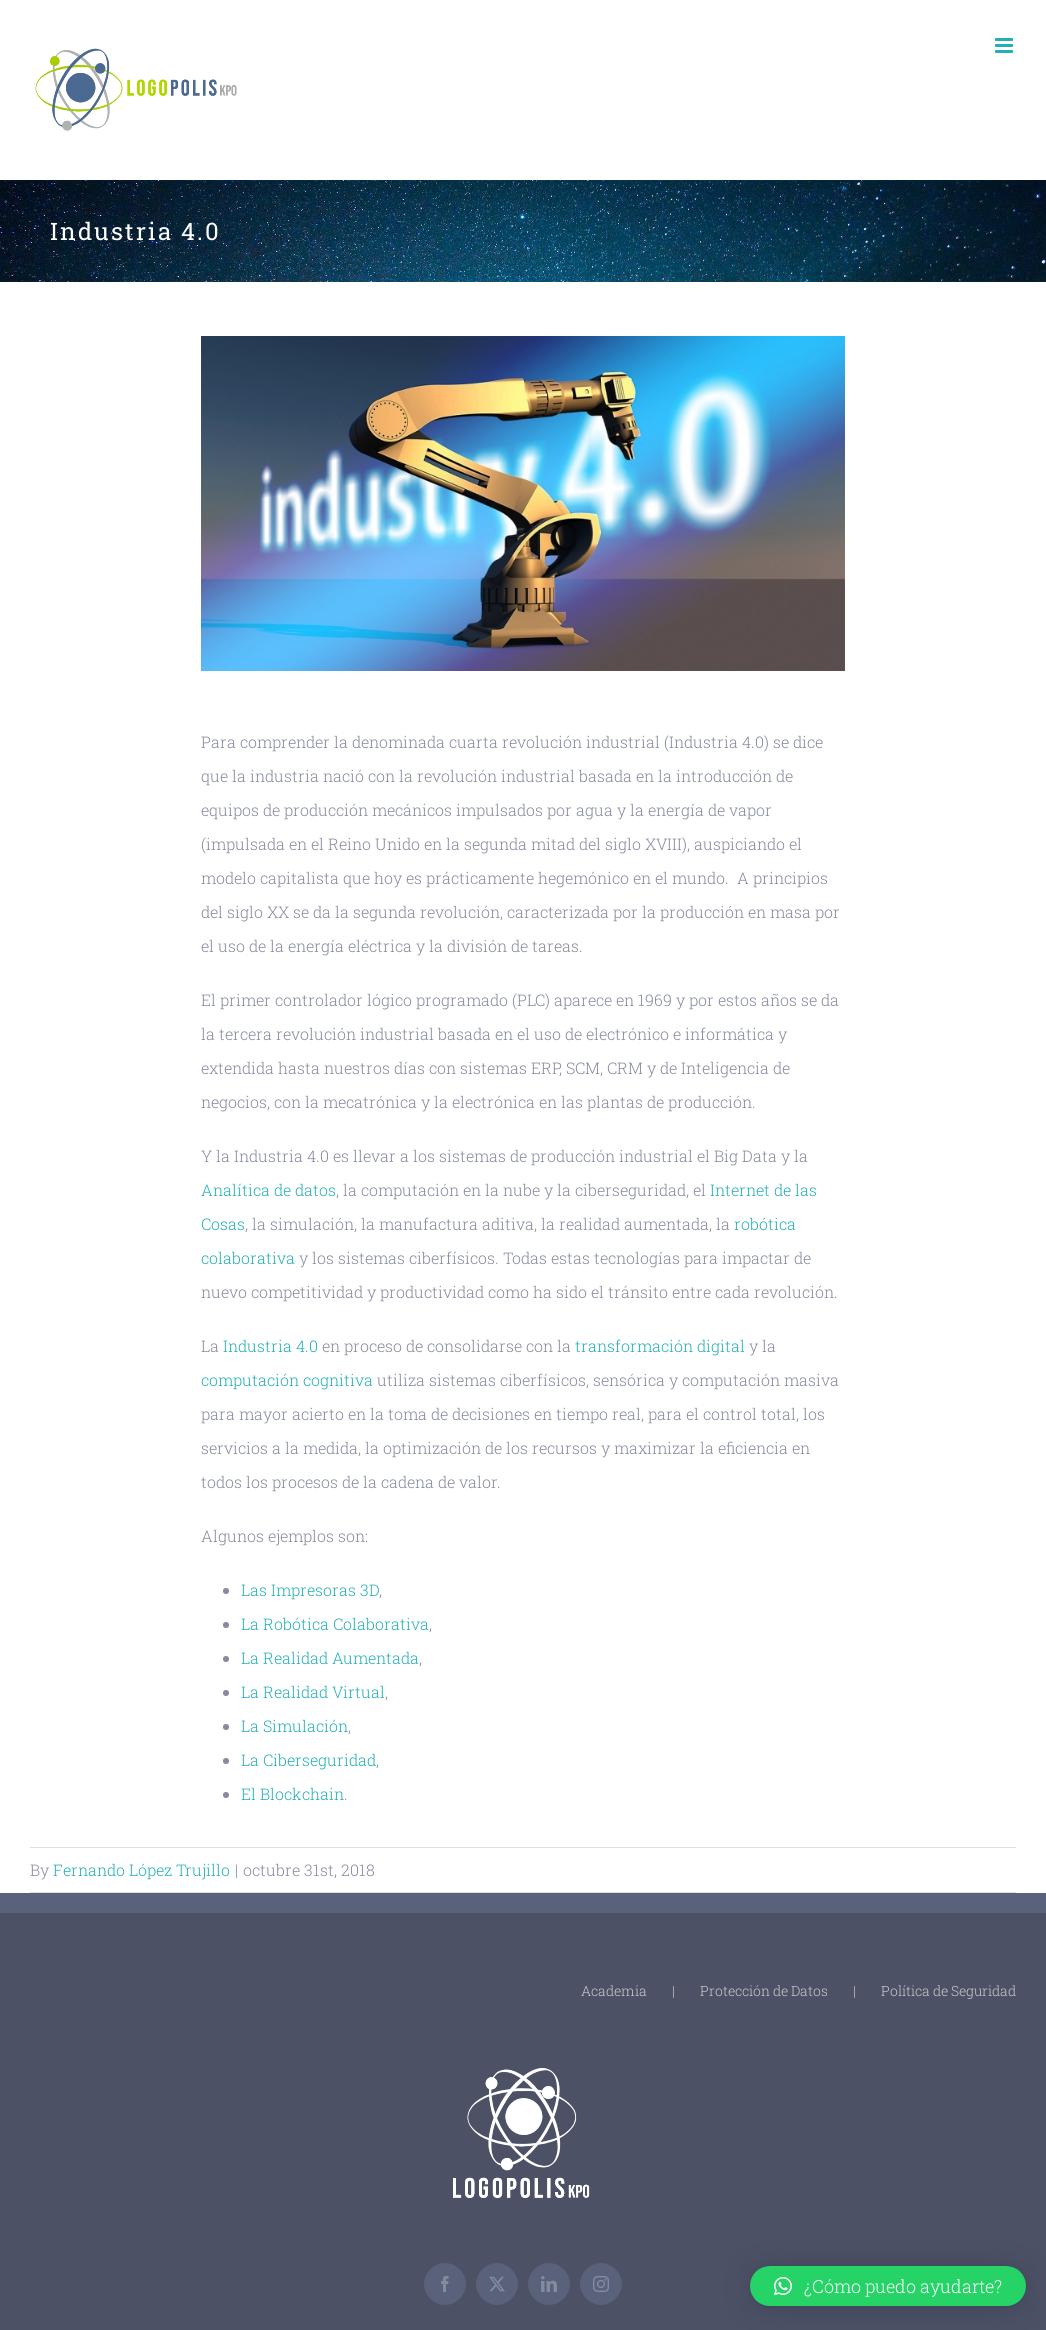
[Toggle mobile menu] (1005, 45)
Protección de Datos (764, 1990)
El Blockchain (292, 1793)
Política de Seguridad (948, 1990)
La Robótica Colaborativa (335, 1623)
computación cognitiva (287, 1379)
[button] (888, 2286)
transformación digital (660, 1345)
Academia (614, 1990)
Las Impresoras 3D (310, 1589)
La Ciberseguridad (308, 1759)
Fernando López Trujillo (141, 1869)
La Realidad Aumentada (330, 1657)
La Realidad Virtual (313, 1691)
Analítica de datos (268, 1189)
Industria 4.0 (270, 1345)
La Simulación (294, 1725)
